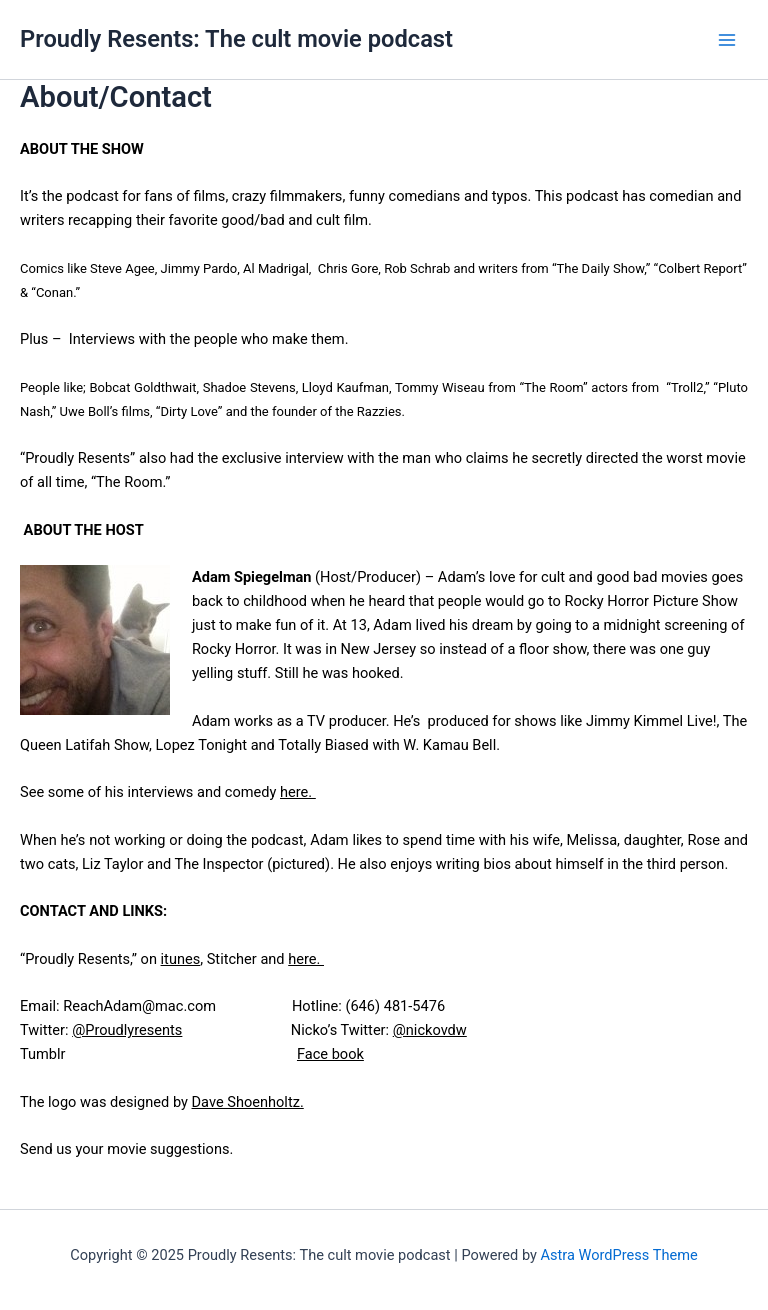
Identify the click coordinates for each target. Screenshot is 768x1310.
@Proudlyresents (127, 1030)
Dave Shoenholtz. (248, 1102)
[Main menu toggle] (727, 40)
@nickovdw (430, 1030)
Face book (330, 1054)
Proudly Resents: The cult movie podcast (236, 39)
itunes (181, 959)
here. (298, 792)
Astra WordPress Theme (619, 1255)
